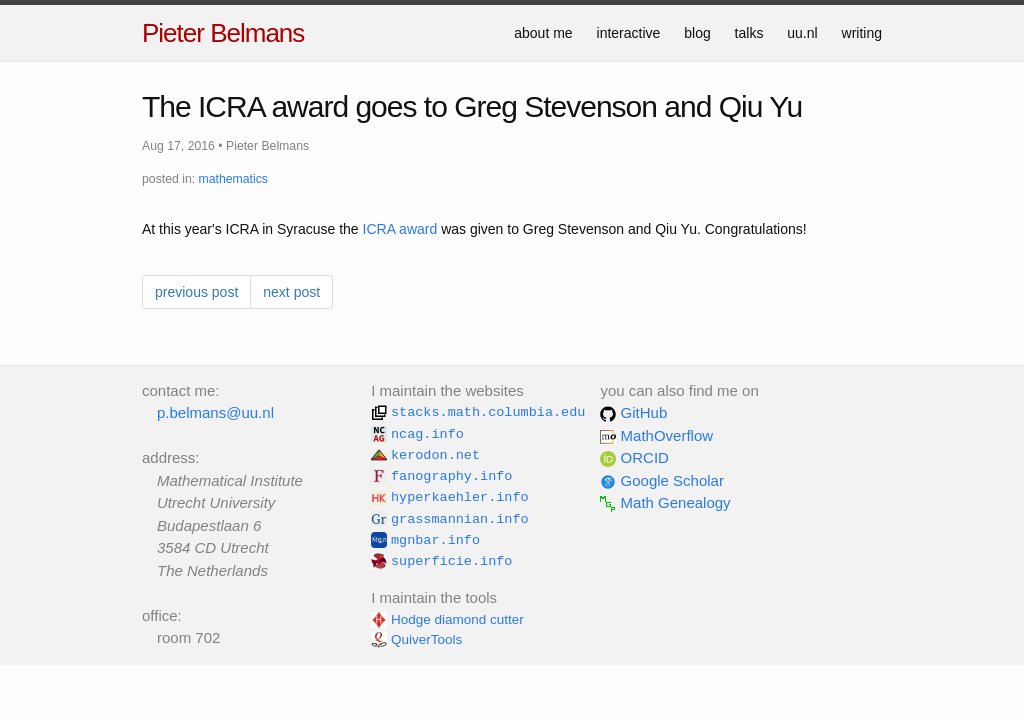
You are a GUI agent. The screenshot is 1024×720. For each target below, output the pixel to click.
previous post (196, 292)
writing (862, 33)
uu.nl (802, 33)
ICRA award (400, 229)
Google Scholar (662, 480)
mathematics (233, 179)
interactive (629, 33)
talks (749, 33)
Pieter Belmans (223, 33)
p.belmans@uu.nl (215, 412)
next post (291, 292)
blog (697, 33)
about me (543, 33)
